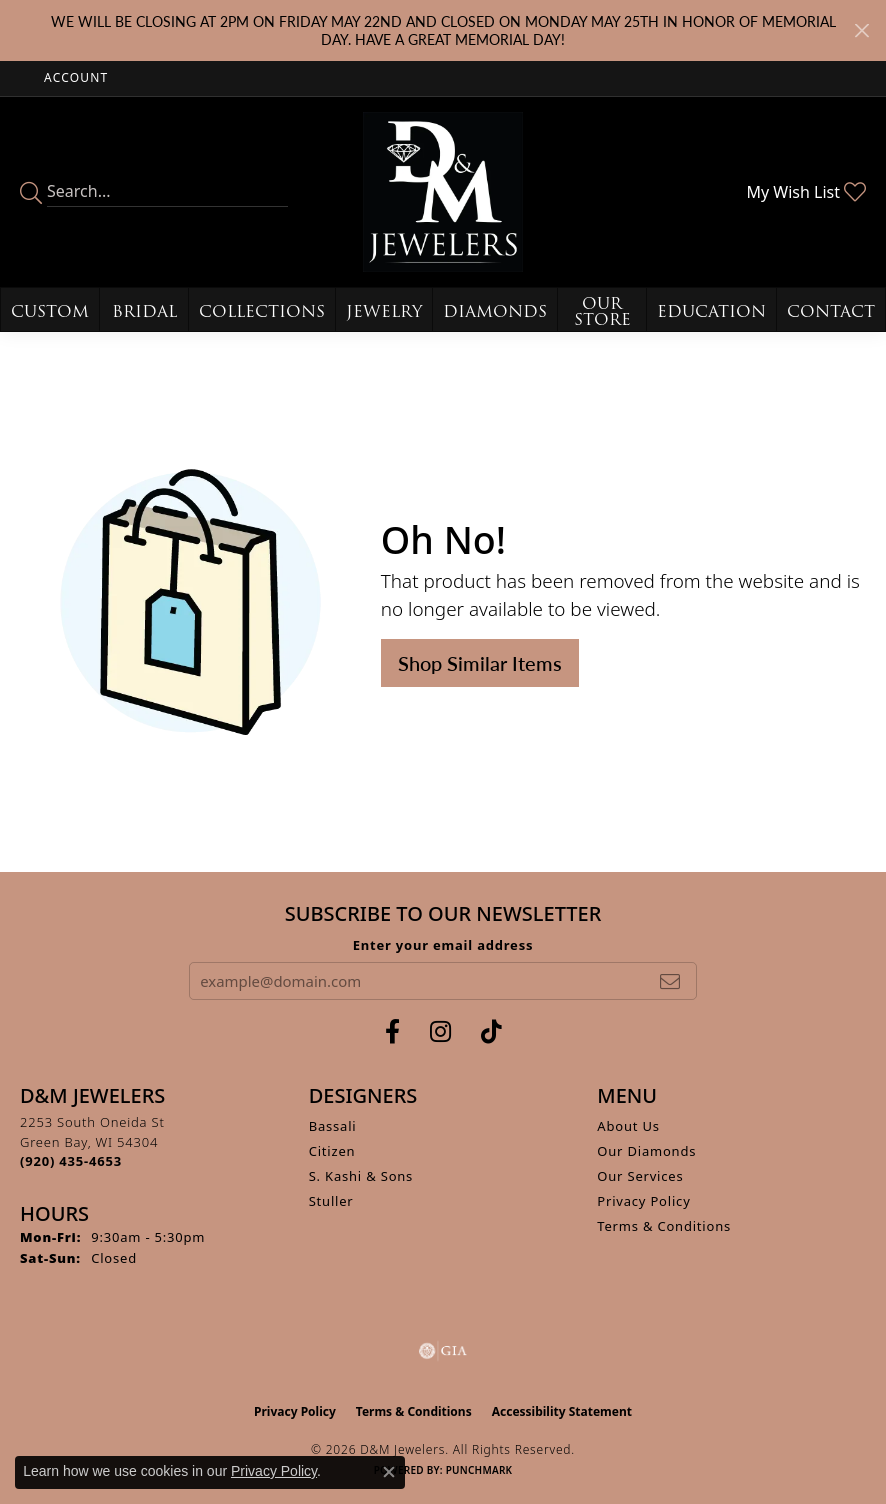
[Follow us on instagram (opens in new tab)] (440, 1032)
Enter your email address (443, 945)
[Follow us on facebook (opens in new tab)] (392, 1032)
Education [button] (711, 311)
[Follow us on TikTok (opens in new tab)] (491, 1032)
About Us (628, 1126)
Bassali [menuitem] (333, 1126)
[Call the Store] (71, 1161)
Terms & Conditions (664, 1226)
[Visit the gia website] (443, 1351)
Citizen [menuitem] (332, 1151)
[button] (74, 78)
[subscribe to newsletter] (670, 981)
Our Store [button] (602, 311)
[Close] (861, 30)
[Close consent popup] (389, 1472)
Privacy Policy (643, 1201)
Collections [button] (262, 311)
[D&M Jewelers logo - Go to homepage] (443, 192)
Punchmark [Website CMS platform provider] (479, 1470)
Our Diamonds (646, 1151)
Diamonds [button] (495, 311)
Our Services (640, 1176)
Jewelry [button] (384, 311)
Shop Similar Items (480, 663)
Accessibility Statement (562, 1411)
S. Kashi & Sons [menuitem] (361, 1176)
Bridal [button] (144, 311)
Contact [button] (831, 311)
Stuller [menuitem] (331, 1201)
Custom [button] (50, 311)
